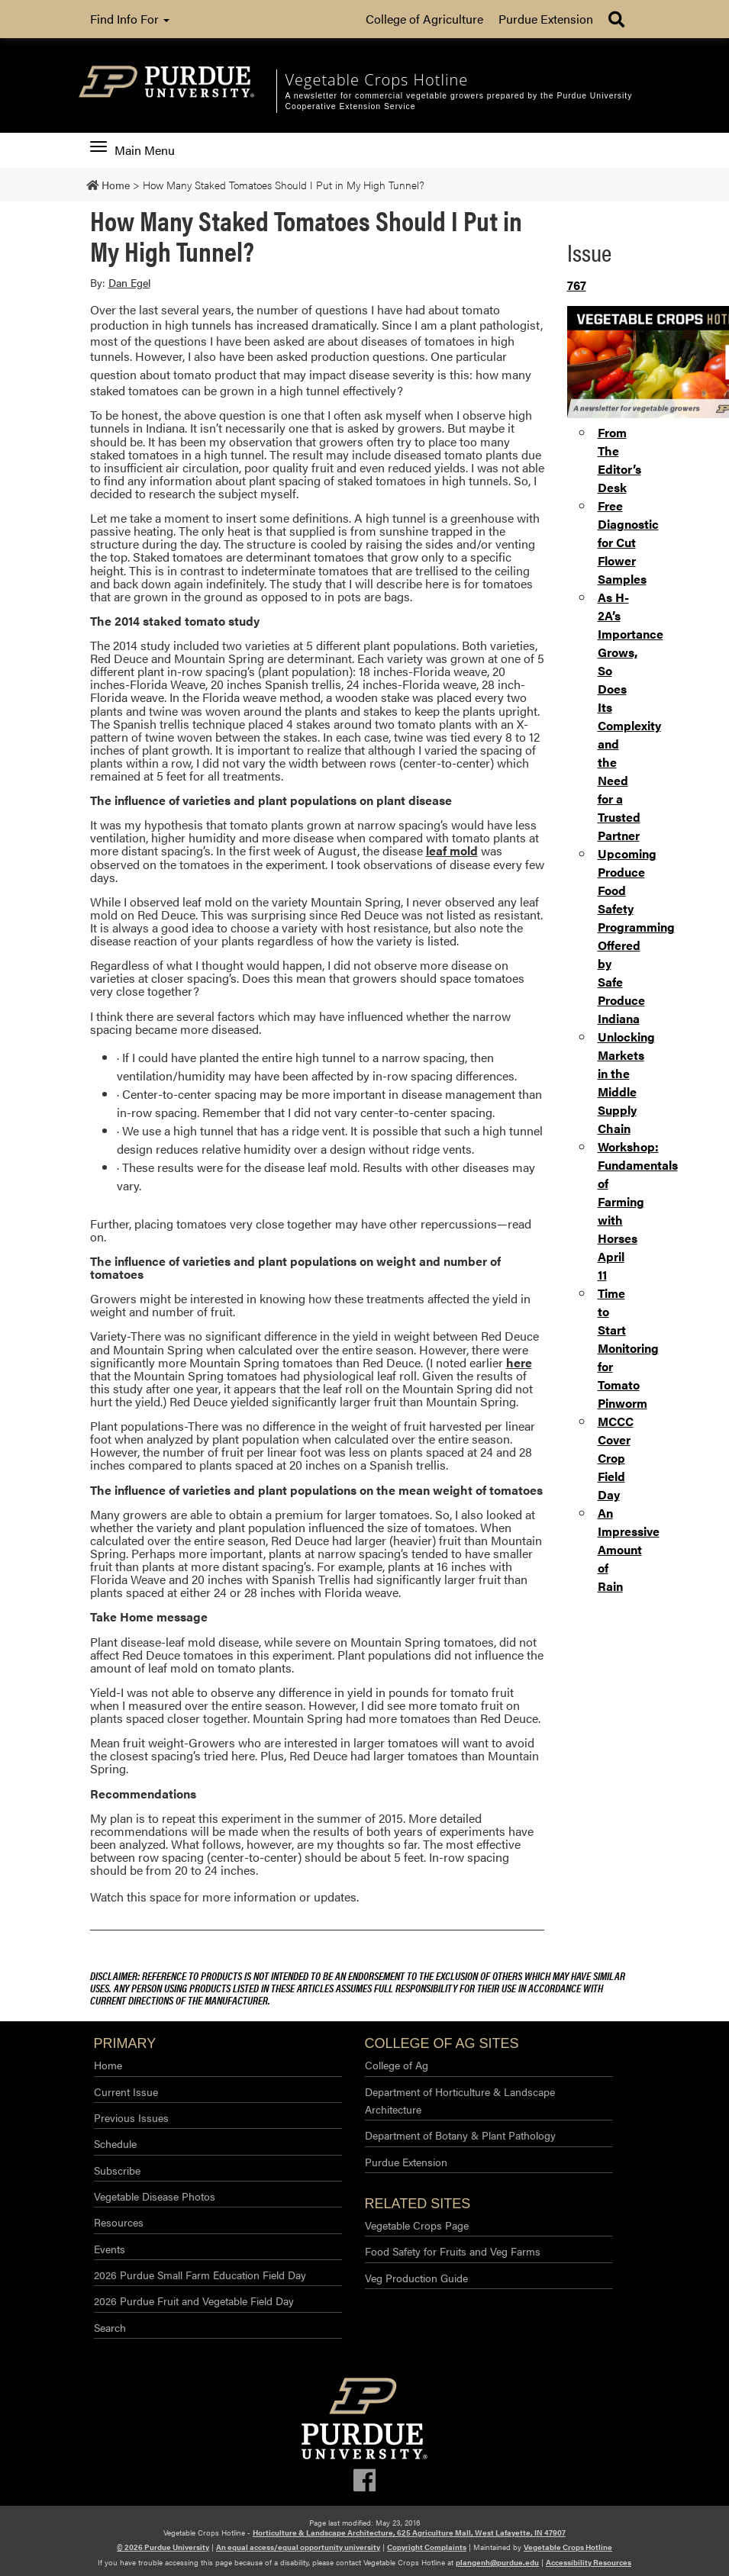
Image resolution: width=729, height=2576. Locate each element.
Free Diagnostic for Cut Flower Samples (628, 542)
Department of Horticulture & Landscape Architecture (460, 2100)
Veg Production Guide (416, 2277)
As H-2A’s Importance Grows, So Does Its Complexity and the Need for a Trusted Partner (630, 716)
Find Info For (129, 18)
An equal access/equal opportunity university (298, 2547)
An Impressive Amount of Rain (629, 1549)
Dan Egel (129, 282)
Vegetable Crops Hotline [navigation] (376, 79)
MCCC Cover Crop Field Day (616, 1457)
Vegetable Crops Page (417, 2225)
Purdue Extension (545, 18)
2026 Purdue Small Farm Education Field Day (200, 2274)
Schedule (115, 2143)
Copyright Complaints (426, 2547)
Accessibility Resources (588, 2562)
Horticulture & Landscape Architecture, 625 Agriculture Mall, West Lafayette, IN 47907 (409, 2532)
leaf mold (452, 850)
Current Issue (126, 2091)
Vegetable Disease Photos (154, 2196)
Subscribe (117, 2170)
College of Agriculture (424, 18)
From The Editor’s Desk (619, 459)
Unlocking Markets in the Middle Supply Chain (626, 1082)
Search (110, 2327)
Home (108, 2064)
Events (109, 2248)
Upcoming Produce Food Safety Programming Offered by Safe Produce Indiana (636, 936)
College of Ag (396, 2064)
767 (576, 285)
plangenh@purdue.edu (497, 2562)
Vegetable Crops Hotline (568, 2547)
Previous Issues (131, 2117)
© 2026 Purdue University (163, 2547)
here (519, 1362)
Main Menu (132, 150)
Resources (119, 2222)
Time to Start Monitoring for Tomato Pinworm (628, 1348)
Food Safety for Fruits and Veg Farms (452, 2251)
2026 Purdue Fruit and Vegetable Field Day (194, 2300)
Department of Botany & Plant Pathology (460, 2135)
